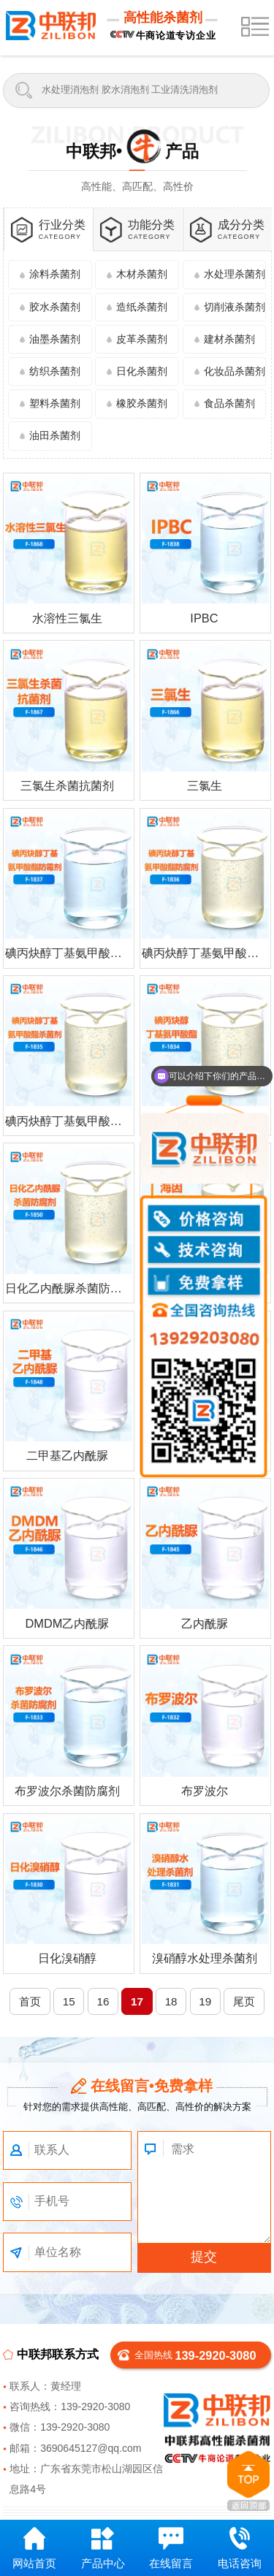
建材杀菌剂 (229, 339)
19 (205, 2001)
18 (171, 2001)
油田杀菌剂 (54, 435)
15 (69, 2001)
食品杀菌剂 (229, 403)
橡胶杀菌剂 (141, 403)
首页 (30, 2001)
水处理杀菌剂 (234, 274)
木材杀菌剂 (141, 274)
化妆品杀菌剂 (234, 371)
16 (102, 2001)
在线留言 (171, 2548)
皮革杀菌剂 (141, 339)
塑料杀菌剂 (54, 403)
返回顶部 (248, 2481)
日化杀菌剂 (141, 371)
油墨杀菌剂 (54, 339)
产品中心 (103, 2548)
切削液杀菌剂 (234, 307)
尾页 (244, 2001)
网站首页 (34, 2548)
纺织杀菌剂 (54, 371)
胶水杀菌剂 (54, 307)
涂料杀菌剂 (54, 274)
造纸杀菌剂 (141, 307)
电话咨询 (240, 2548)
